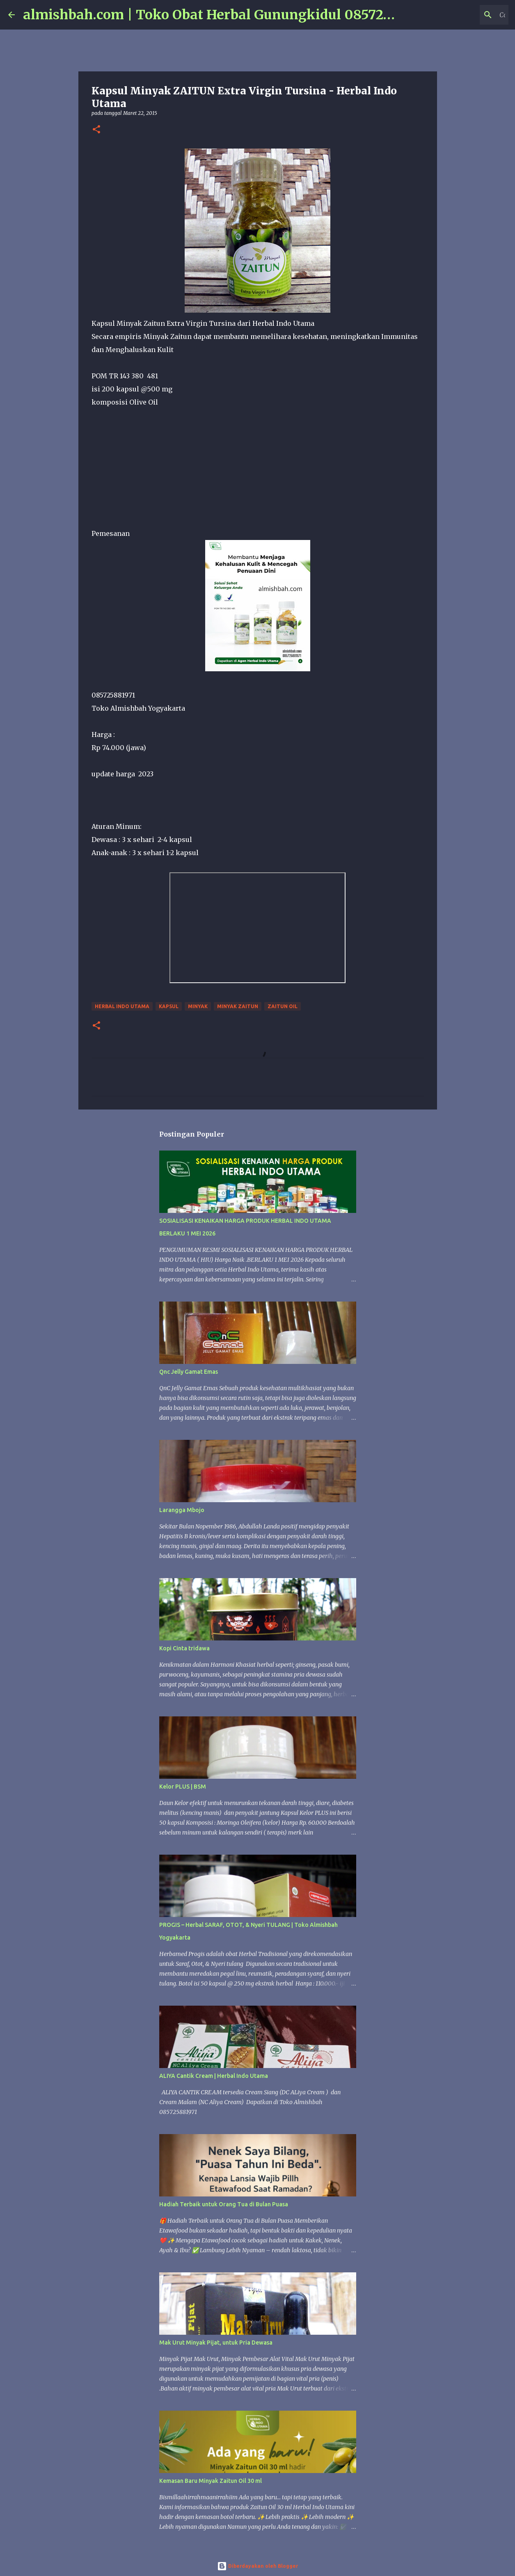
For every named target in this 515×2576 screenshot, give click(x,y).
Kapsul (169, 1006)
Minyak (198, 1006)
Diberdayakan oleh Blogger (257, 2566)
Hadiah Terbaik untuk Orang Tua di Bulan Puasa (223, 2204)
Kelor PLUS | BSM (182, 1786)
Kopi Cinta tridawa (184, 1648)
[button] (96, 129)
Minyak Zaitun (237, 1006)
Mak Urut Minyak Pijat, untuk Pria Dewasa (215, 2342)
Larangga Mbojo (181, 1510)
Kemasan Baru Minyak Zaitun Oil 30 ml (210, 2481)
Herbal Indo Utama (122, 1006)
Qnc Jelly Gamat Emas (188, 1371)
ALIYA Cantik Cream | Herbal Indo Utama (213, 2076)
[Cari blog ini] (465, 15)
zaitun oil (283, 1006)
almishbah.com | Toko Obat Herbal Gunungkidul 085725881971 (228, 15)
